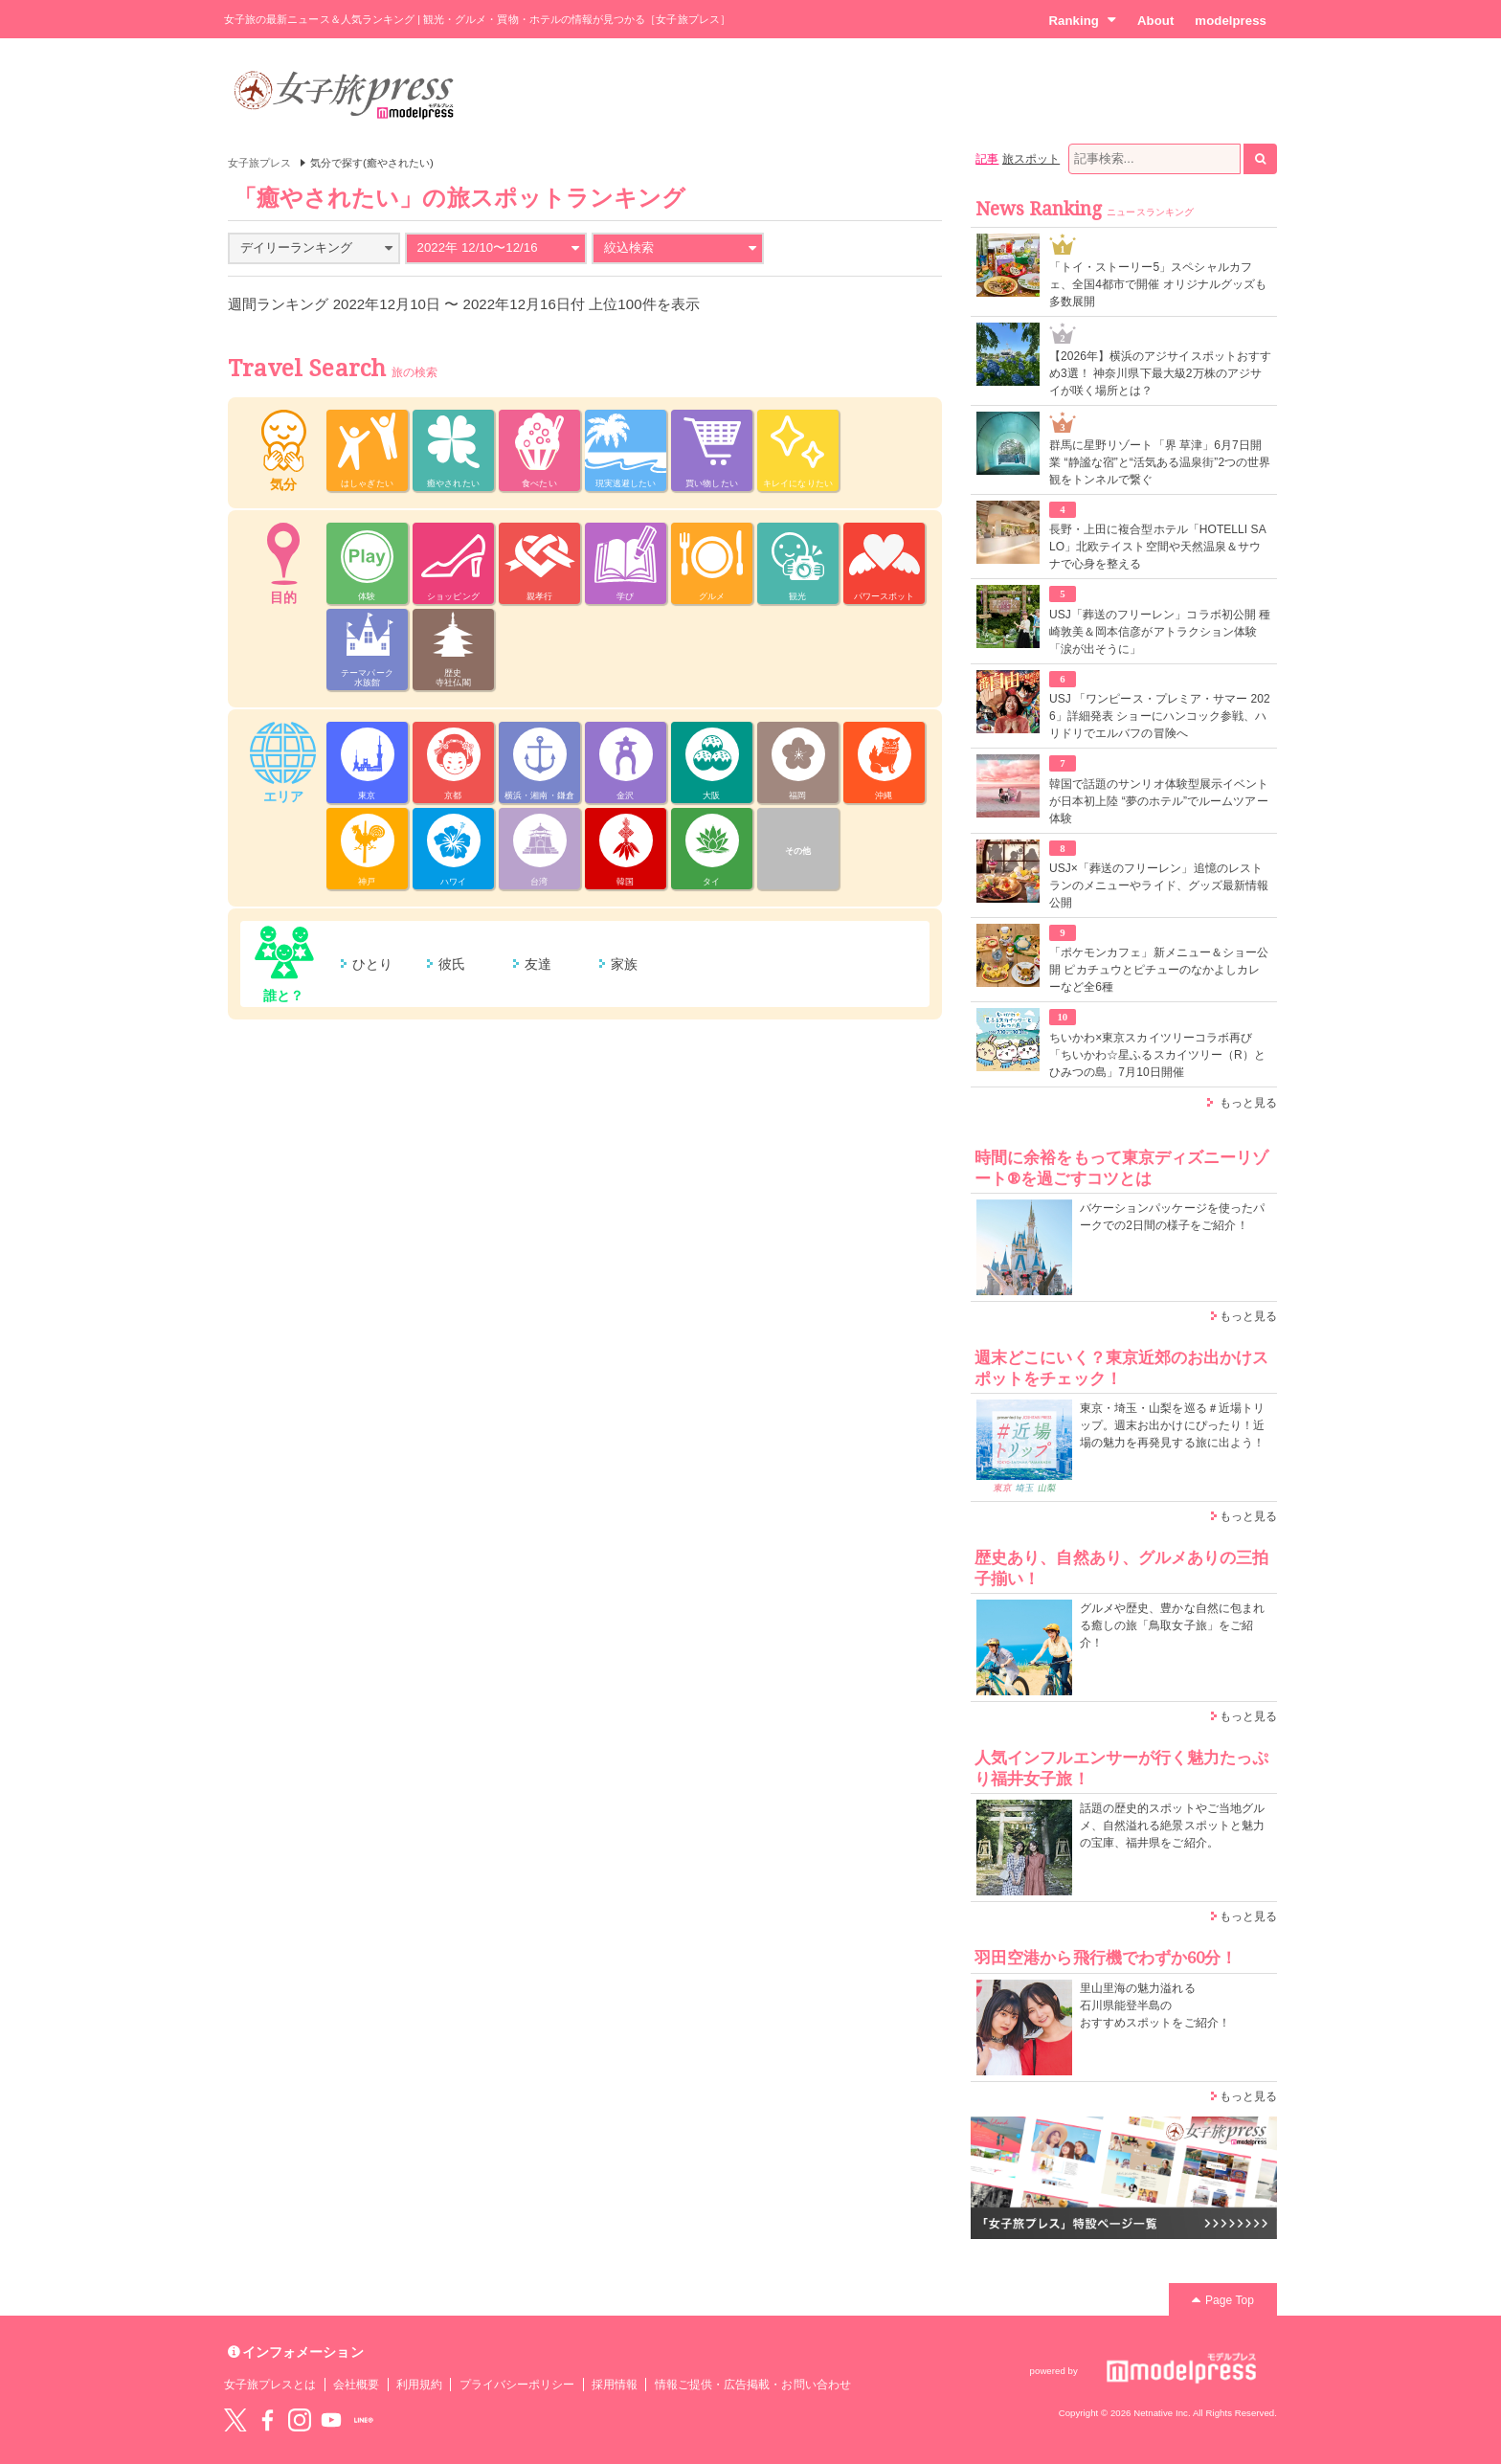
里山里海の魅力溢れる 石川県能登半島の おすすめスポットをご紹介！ (1155, 2005)
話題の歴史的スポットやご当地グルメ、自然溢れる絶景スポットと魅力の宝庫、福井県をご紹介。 (1172, 1825)
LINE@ (363, 2419)
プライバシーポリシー (517, 2384)
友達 (538, 964)
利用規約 (419, 2384)
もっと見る (1248, 1102)
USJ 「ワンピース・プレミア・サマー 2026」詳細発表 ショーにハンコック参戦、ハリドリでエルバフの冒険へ (1159, 716)
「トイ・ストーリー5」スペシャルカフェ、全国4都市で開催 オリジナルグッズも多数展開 (1157, 284)
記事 (986, 159)
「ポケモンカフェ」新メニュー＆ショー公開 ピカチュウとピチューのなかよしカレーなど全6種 (1158, 970)
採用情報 (615, 2384)
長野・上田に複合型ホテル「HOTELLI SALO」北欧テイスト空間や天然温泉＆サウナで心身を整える (1157, 547)
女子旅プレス (259, 162)
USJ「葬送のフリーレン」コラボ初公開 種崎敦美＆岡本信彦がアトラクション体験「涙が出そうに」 (1159, 632)
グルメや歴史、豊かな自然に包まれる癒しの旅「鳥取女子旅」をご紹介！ (1172, 1625)
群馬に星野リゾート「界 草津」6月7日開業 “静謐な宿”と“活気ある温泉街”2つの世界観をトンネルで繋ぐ (1159, 462)
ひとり (372, 964)
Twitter (235, 2419)
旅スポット (1031, 159)
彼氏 (451, 964)
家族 (624, 964)
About (1155, 20)
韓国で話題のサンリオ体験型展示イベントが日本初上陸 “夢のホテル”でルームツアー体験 (1158, 801)
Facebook (267, 2419)
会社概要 (356, 2384)
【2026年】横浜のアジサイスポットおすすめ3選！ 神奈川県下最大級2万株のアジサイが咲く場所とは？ (1160, 373)
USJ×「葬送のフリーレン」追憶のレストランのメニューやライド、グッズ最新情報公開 (1158, 885)
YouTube (331, 2419)
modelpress (1230, 20)
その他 (798, 851)
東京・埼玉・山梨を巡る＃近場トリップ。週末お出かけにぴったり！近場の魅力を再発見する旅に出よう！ (1172, 1425)
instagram (299, 2419)
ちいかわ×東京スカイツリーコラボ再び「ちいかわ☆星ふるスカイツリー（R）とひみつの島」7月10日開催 (1157, 1055)
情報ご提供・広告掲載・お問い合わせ (753, 2384)
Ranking (1082, 20)
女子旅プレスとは (270, 2384)
